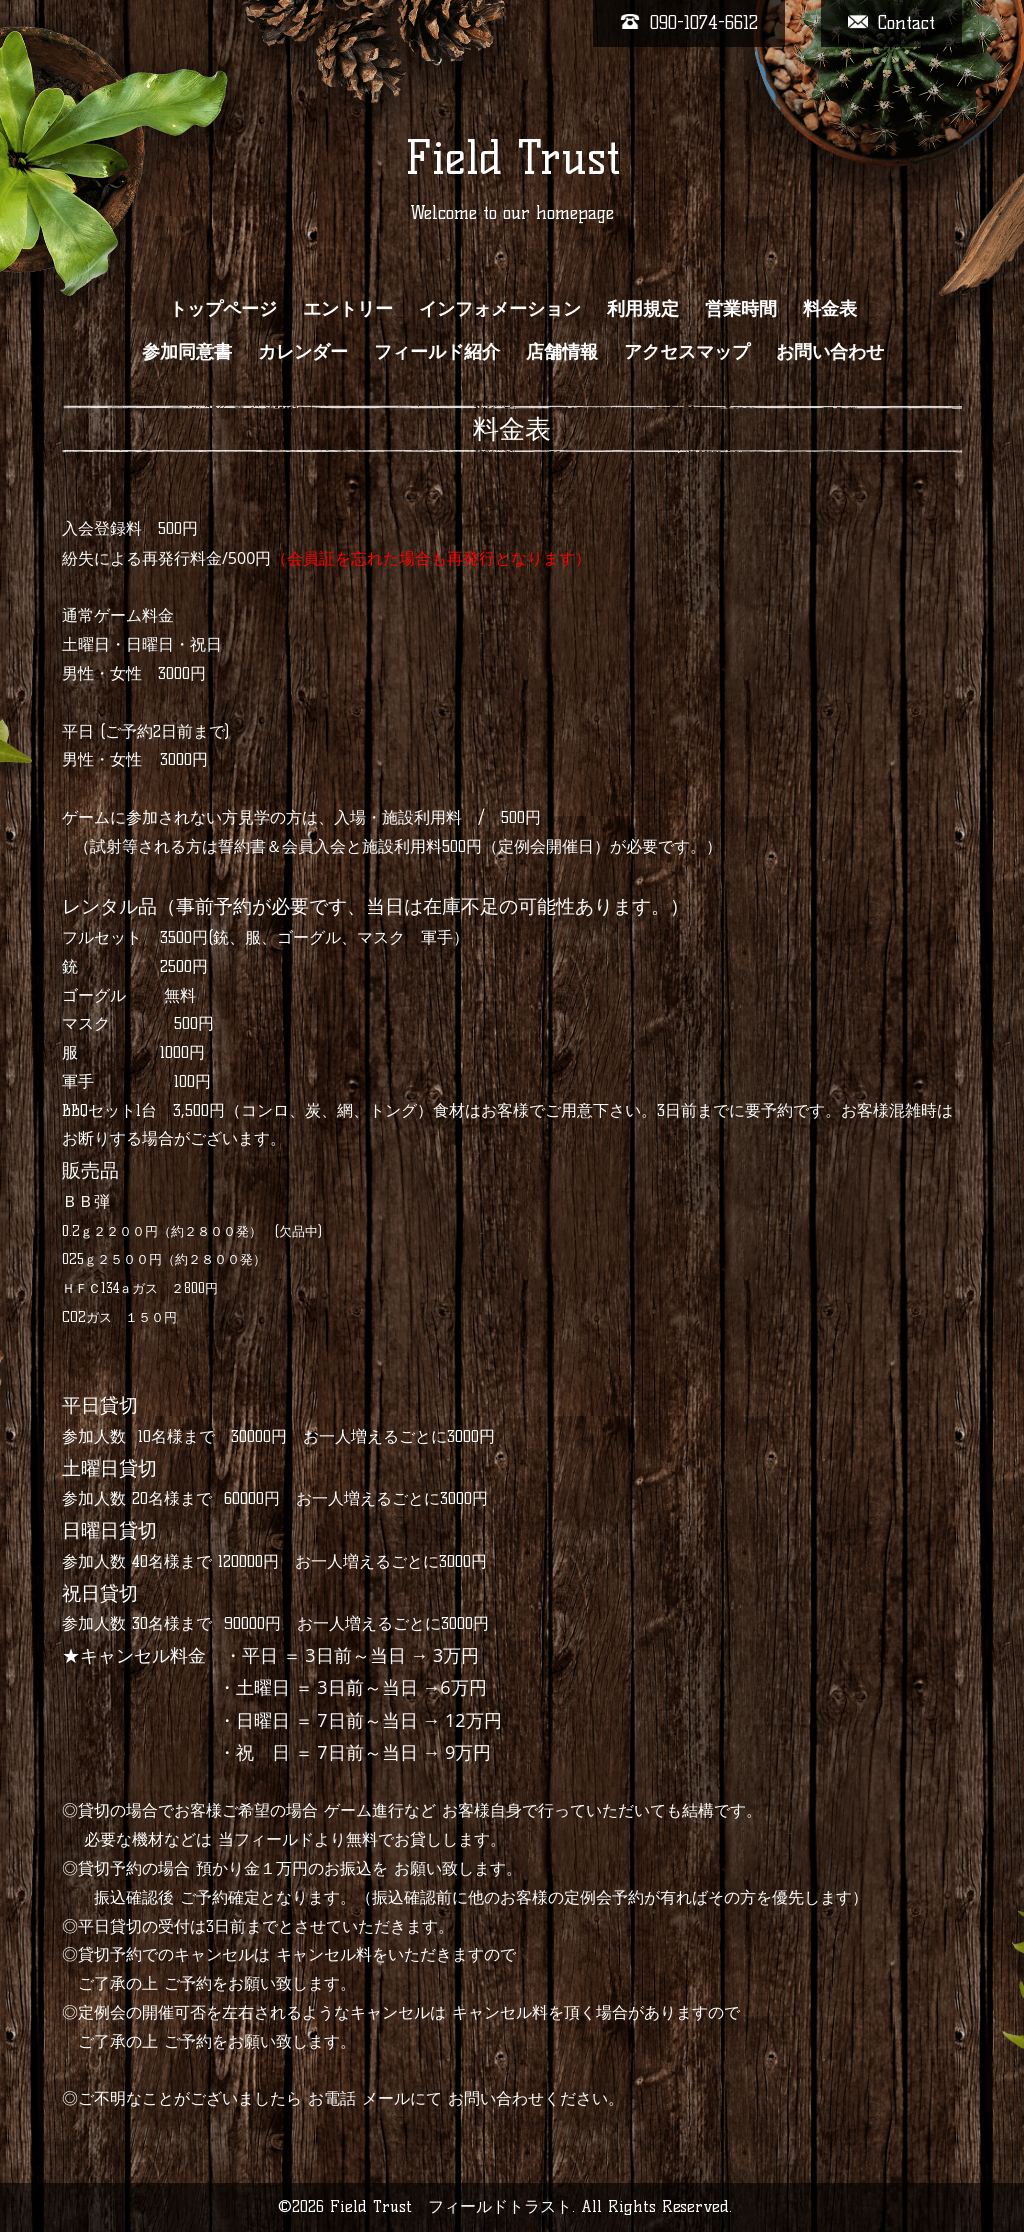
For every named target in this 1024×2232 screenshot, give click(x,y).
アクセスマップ (687, 352)
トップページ (223, 309)
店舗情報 (562, 352)
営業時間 (741, 309)
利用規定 (643, 309)
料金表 (830, 309)
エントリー (348, 309)
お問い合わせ (830, 352)
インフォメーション (500, 309)
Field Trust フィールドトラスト (451, 2206)
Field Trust (512, 158)
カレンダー (303, 352)
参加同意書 (187, 352)
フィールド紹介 (437, 352)
